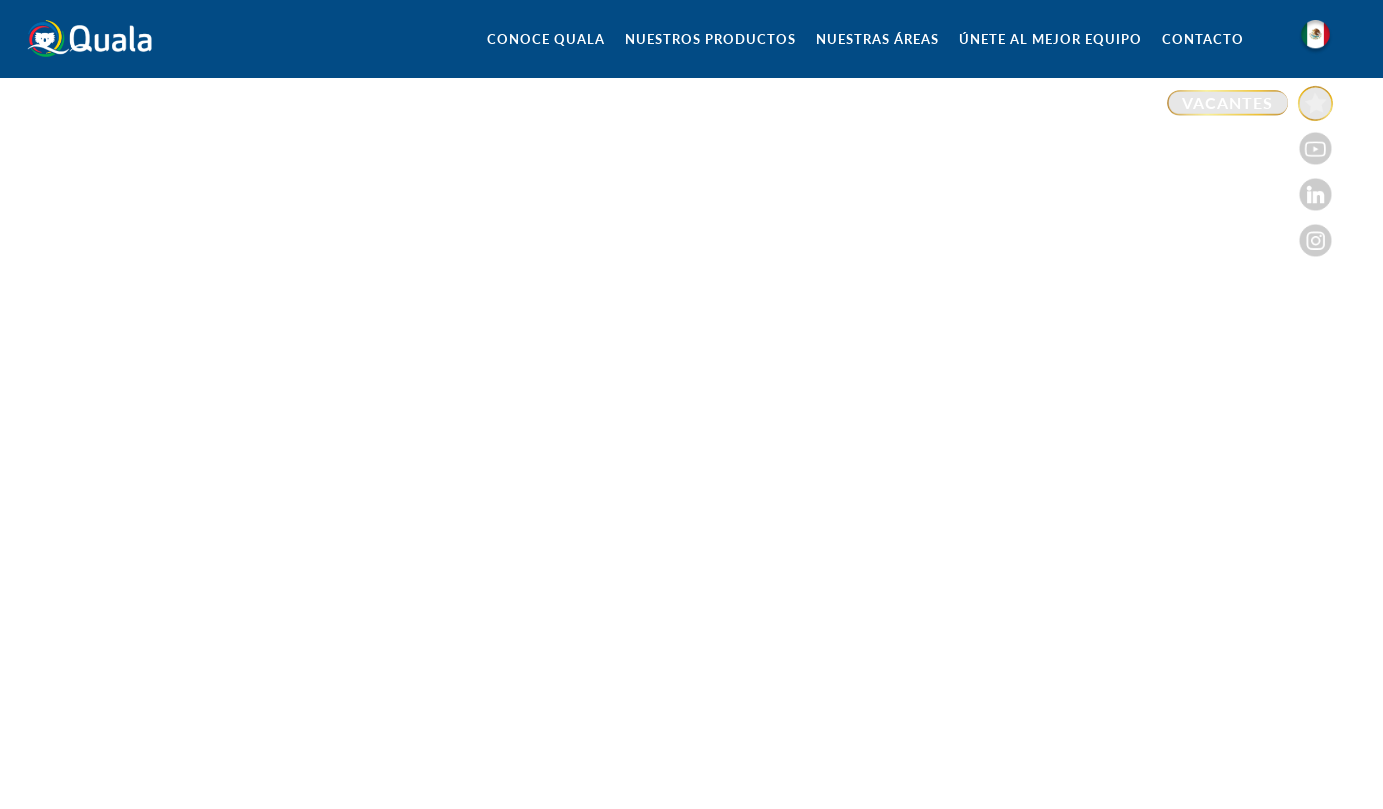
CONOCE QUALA (546, 39)
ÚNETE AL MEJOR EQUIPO (1050, 39)
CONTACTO (1203, 39)
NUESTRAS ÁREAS (877, 39)
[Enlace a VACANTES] (1250, 103)
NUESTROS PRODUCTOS (710, 39)
